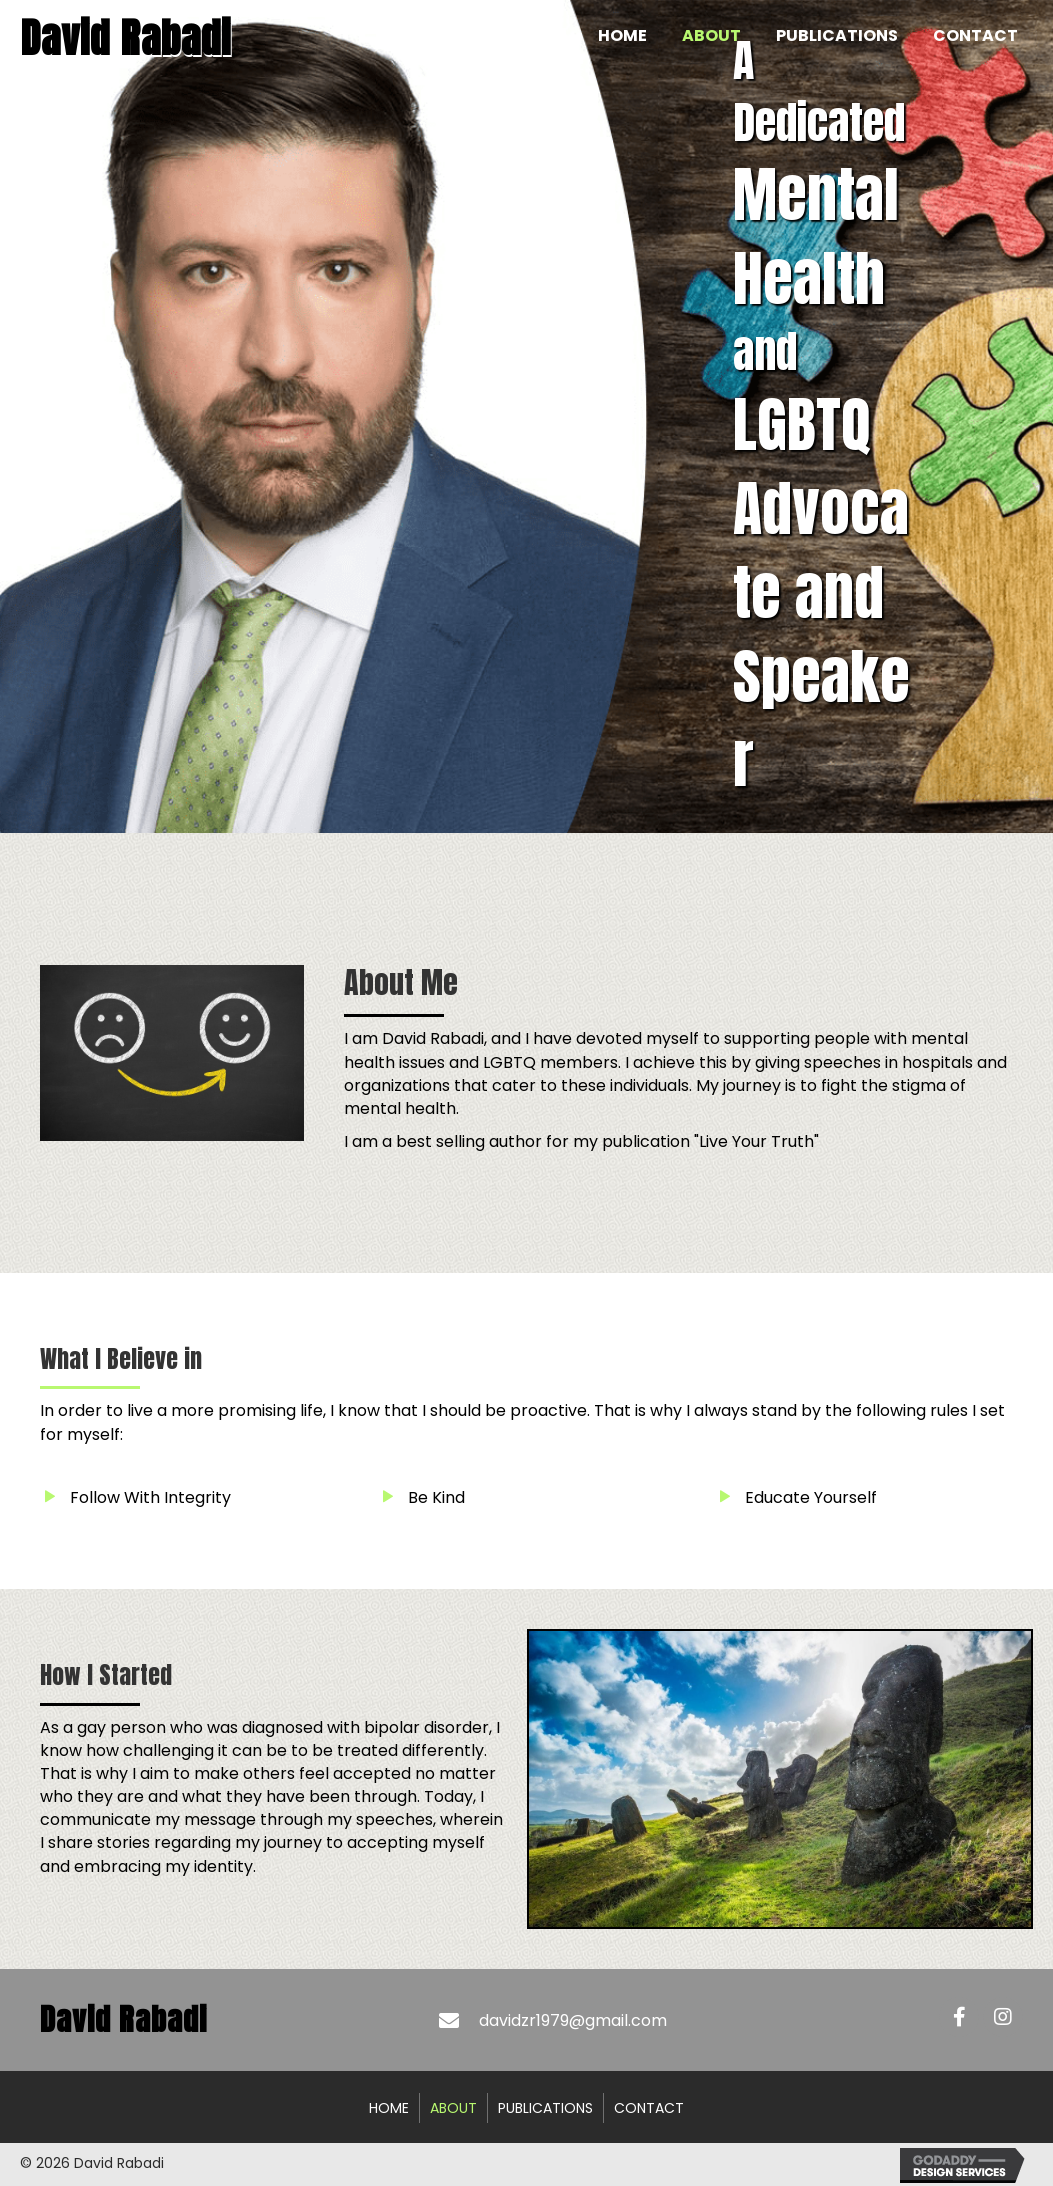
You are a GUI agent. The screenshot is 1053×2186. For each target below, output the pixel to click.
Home (389, 2108)
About (453, 2108)
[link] (622, 35)
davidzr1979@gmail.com (573, 2020)
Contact (649, 2108)
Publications (545, 2108)
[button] (959, 2017)
